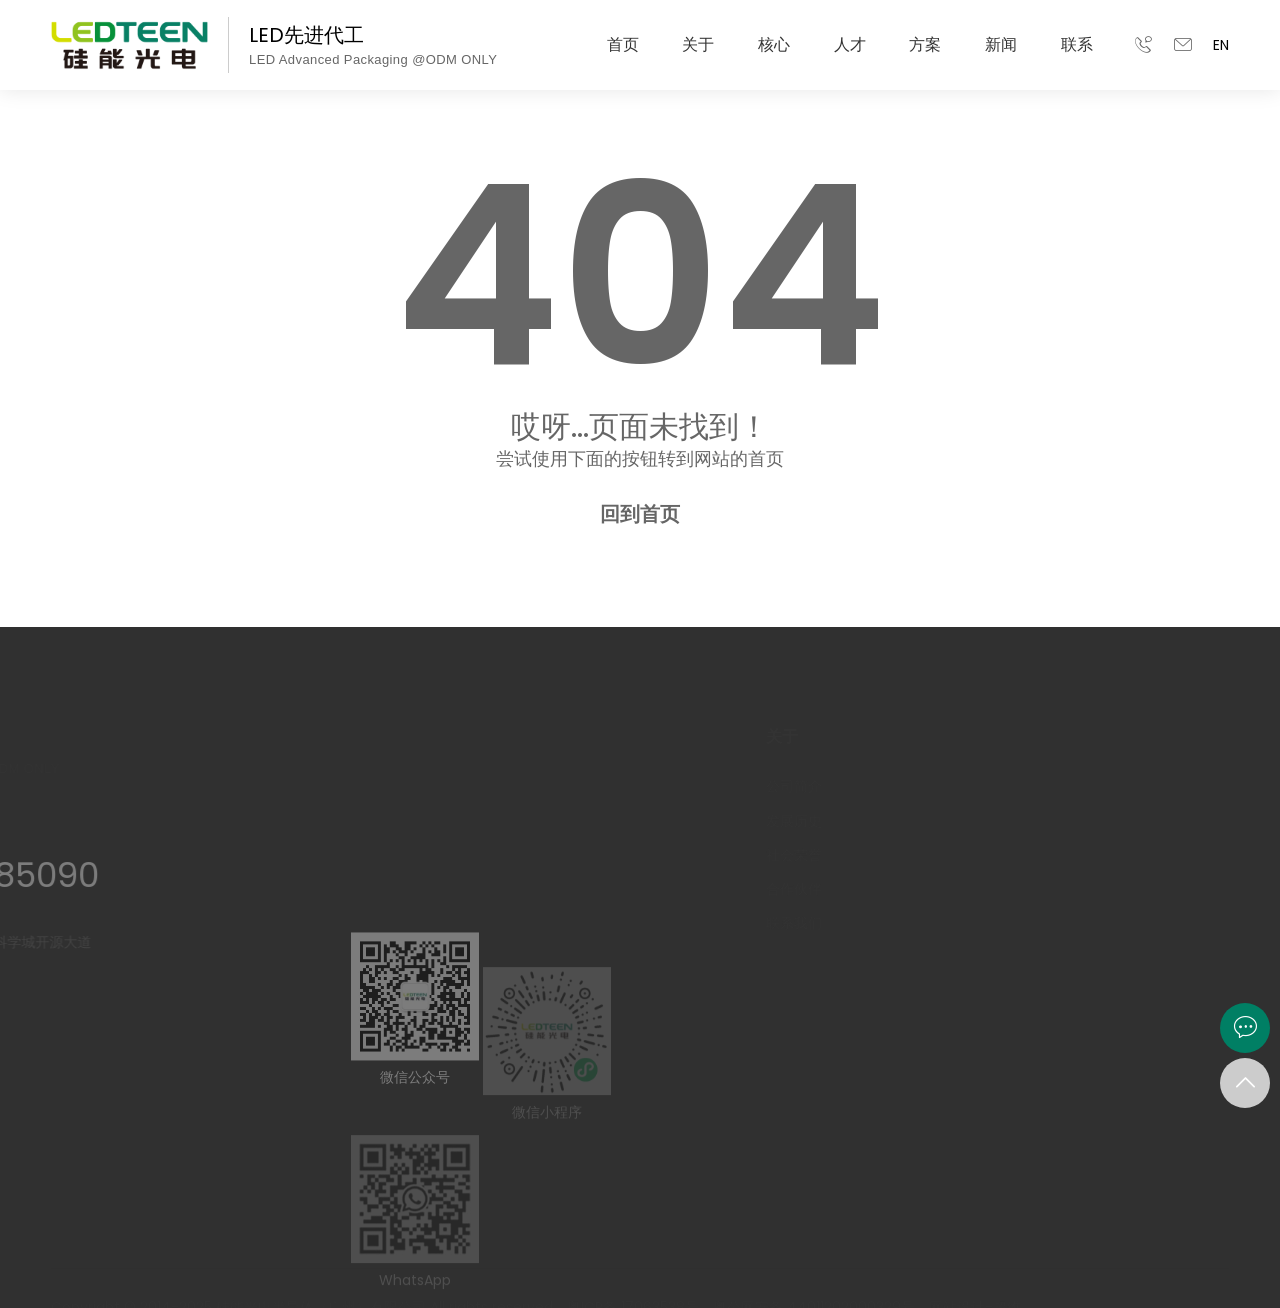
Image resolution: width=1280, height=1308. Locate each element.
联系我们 (770, 923)
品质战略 (891, 855)
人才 (850, 44)
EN (1221, 45)
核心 (774, 44)
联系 (1077, 44)
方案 (925, 44)
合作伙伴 (770, 889)
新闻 (1001, 44)
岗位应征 (1022, 821)
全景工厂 (891, 889)
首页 (623, 44)
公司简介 (770, 786)
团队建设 (1022, 855)
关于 (698, 44)
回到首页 (640, 514)
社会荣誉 (770, 855)
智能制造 (891, 821)
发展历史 (770, 821)
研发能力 (891, 786)
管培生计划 (1029, 786)
